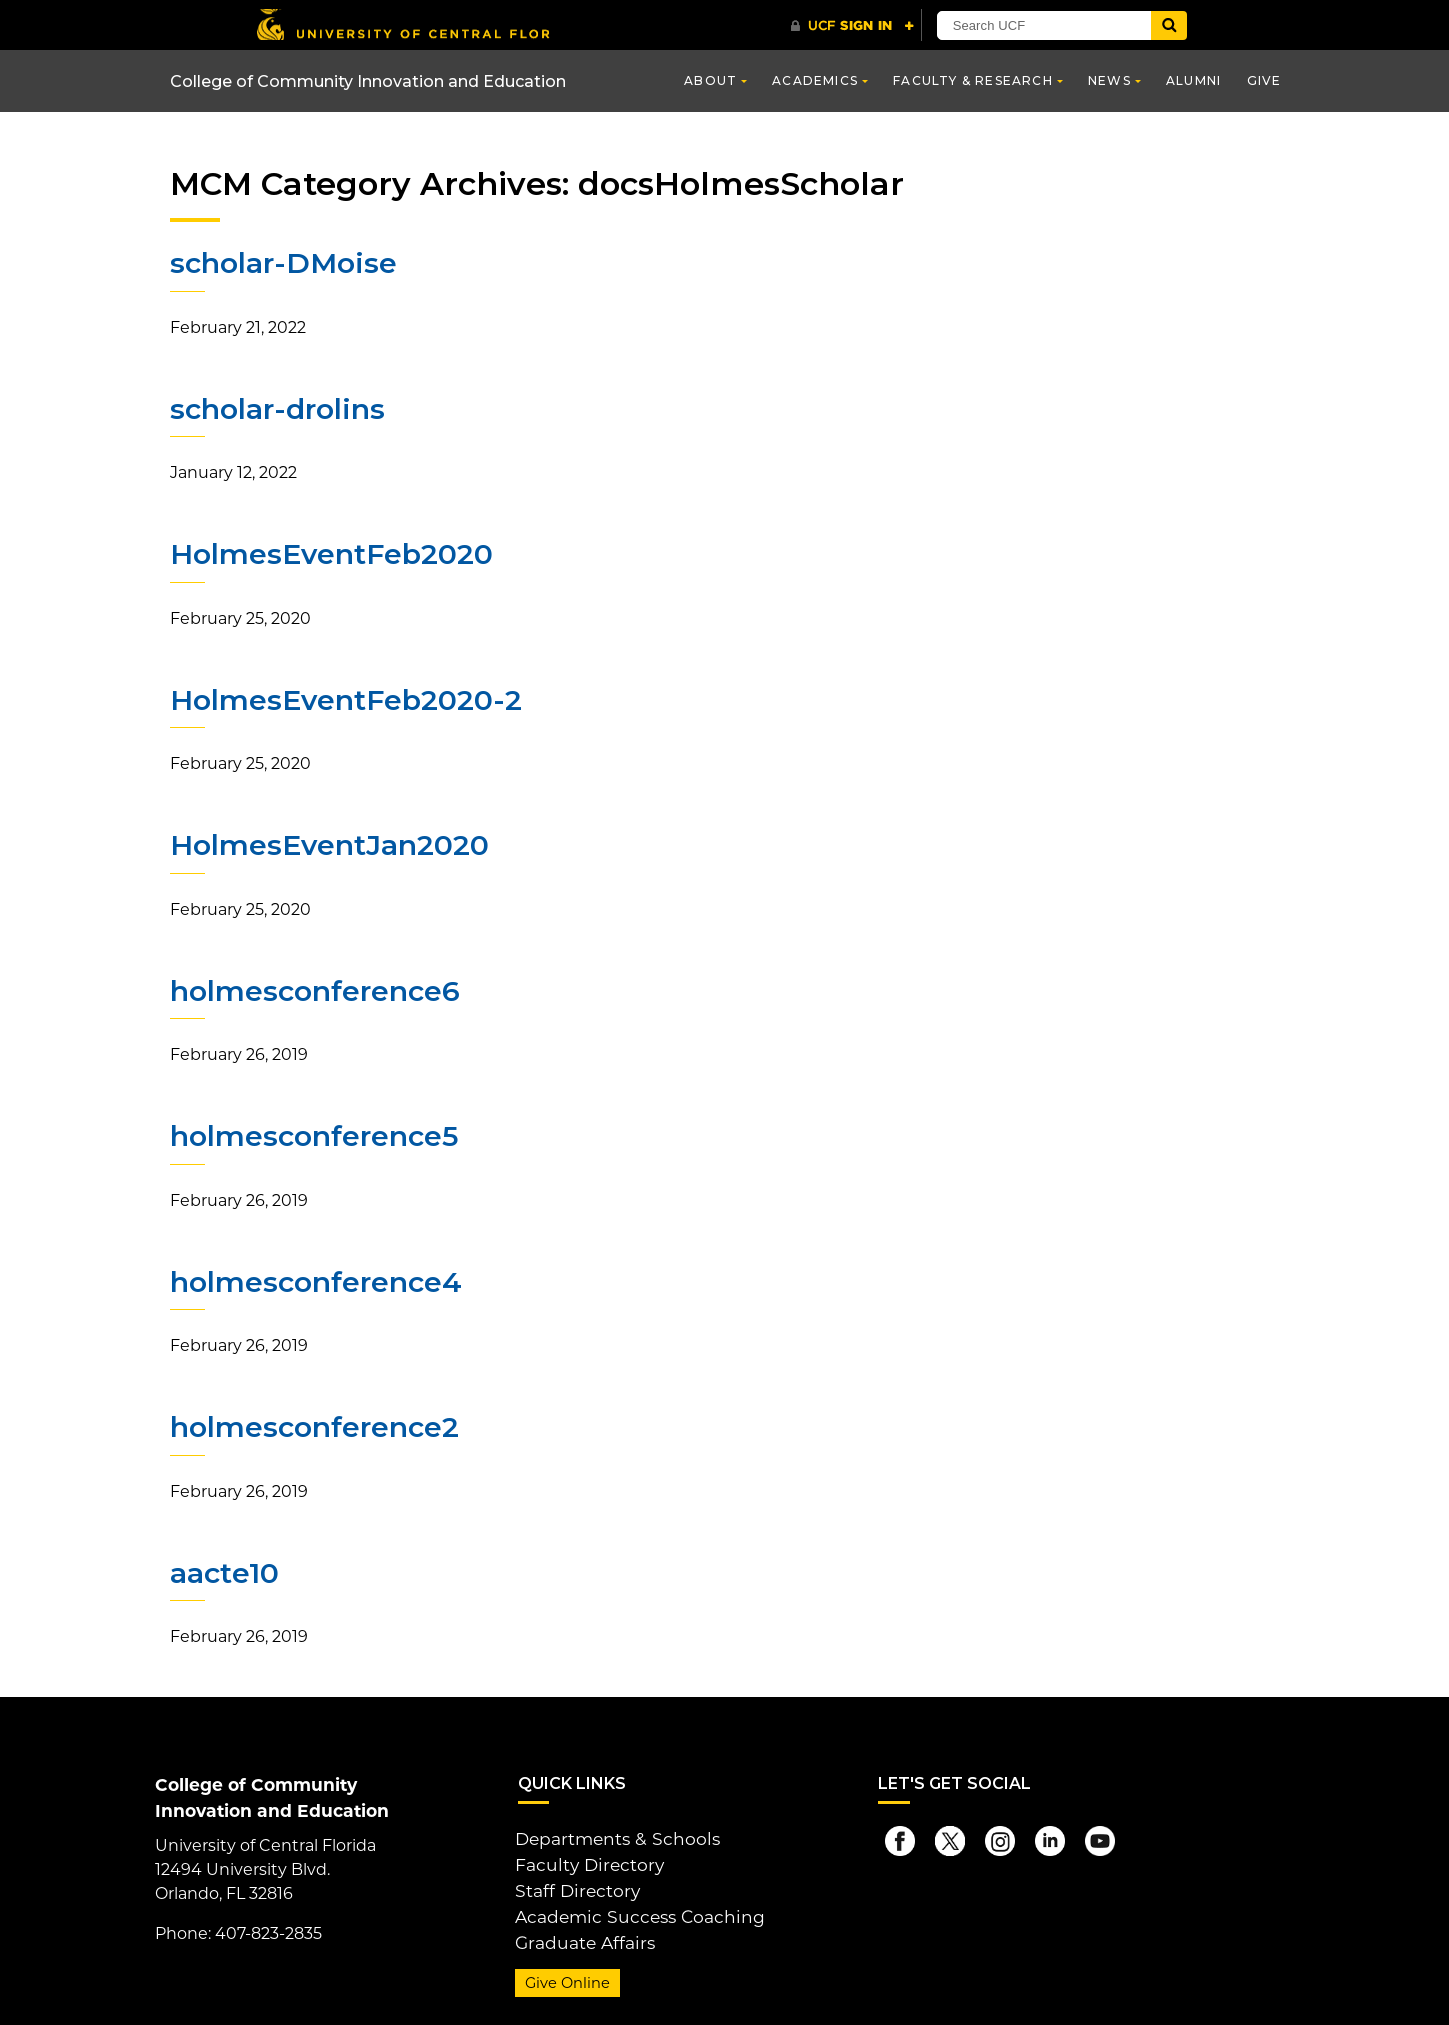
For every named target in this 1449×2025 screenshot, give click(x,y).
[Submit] (1177, 25)
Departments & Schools (610, 1832)
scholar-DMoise (281, 263)
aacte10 (224, 1568)
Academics (815, 80)
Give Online (564, 1968)
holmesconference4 (315, 1278)
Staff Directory (572, 1880)
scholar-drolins (276, 408)
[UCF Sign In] (852, 26)
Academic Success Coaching (630, 1904)
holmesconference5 (313, 1133)
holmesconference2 (313, 1423)
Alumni (1193, 80)
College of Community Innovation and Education (368, 81)
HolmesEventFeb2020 (329, 553)
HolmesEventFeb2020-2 (343, 698)
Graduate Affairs (578, 1928)
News (1109, 80)
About (710, 80)
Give (1264, 80)
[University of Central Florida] (403, 24)
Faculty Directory (583, 1856)
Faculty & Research (973, 80)
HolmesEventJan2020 (327, 843)
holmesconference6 (313, 988)
